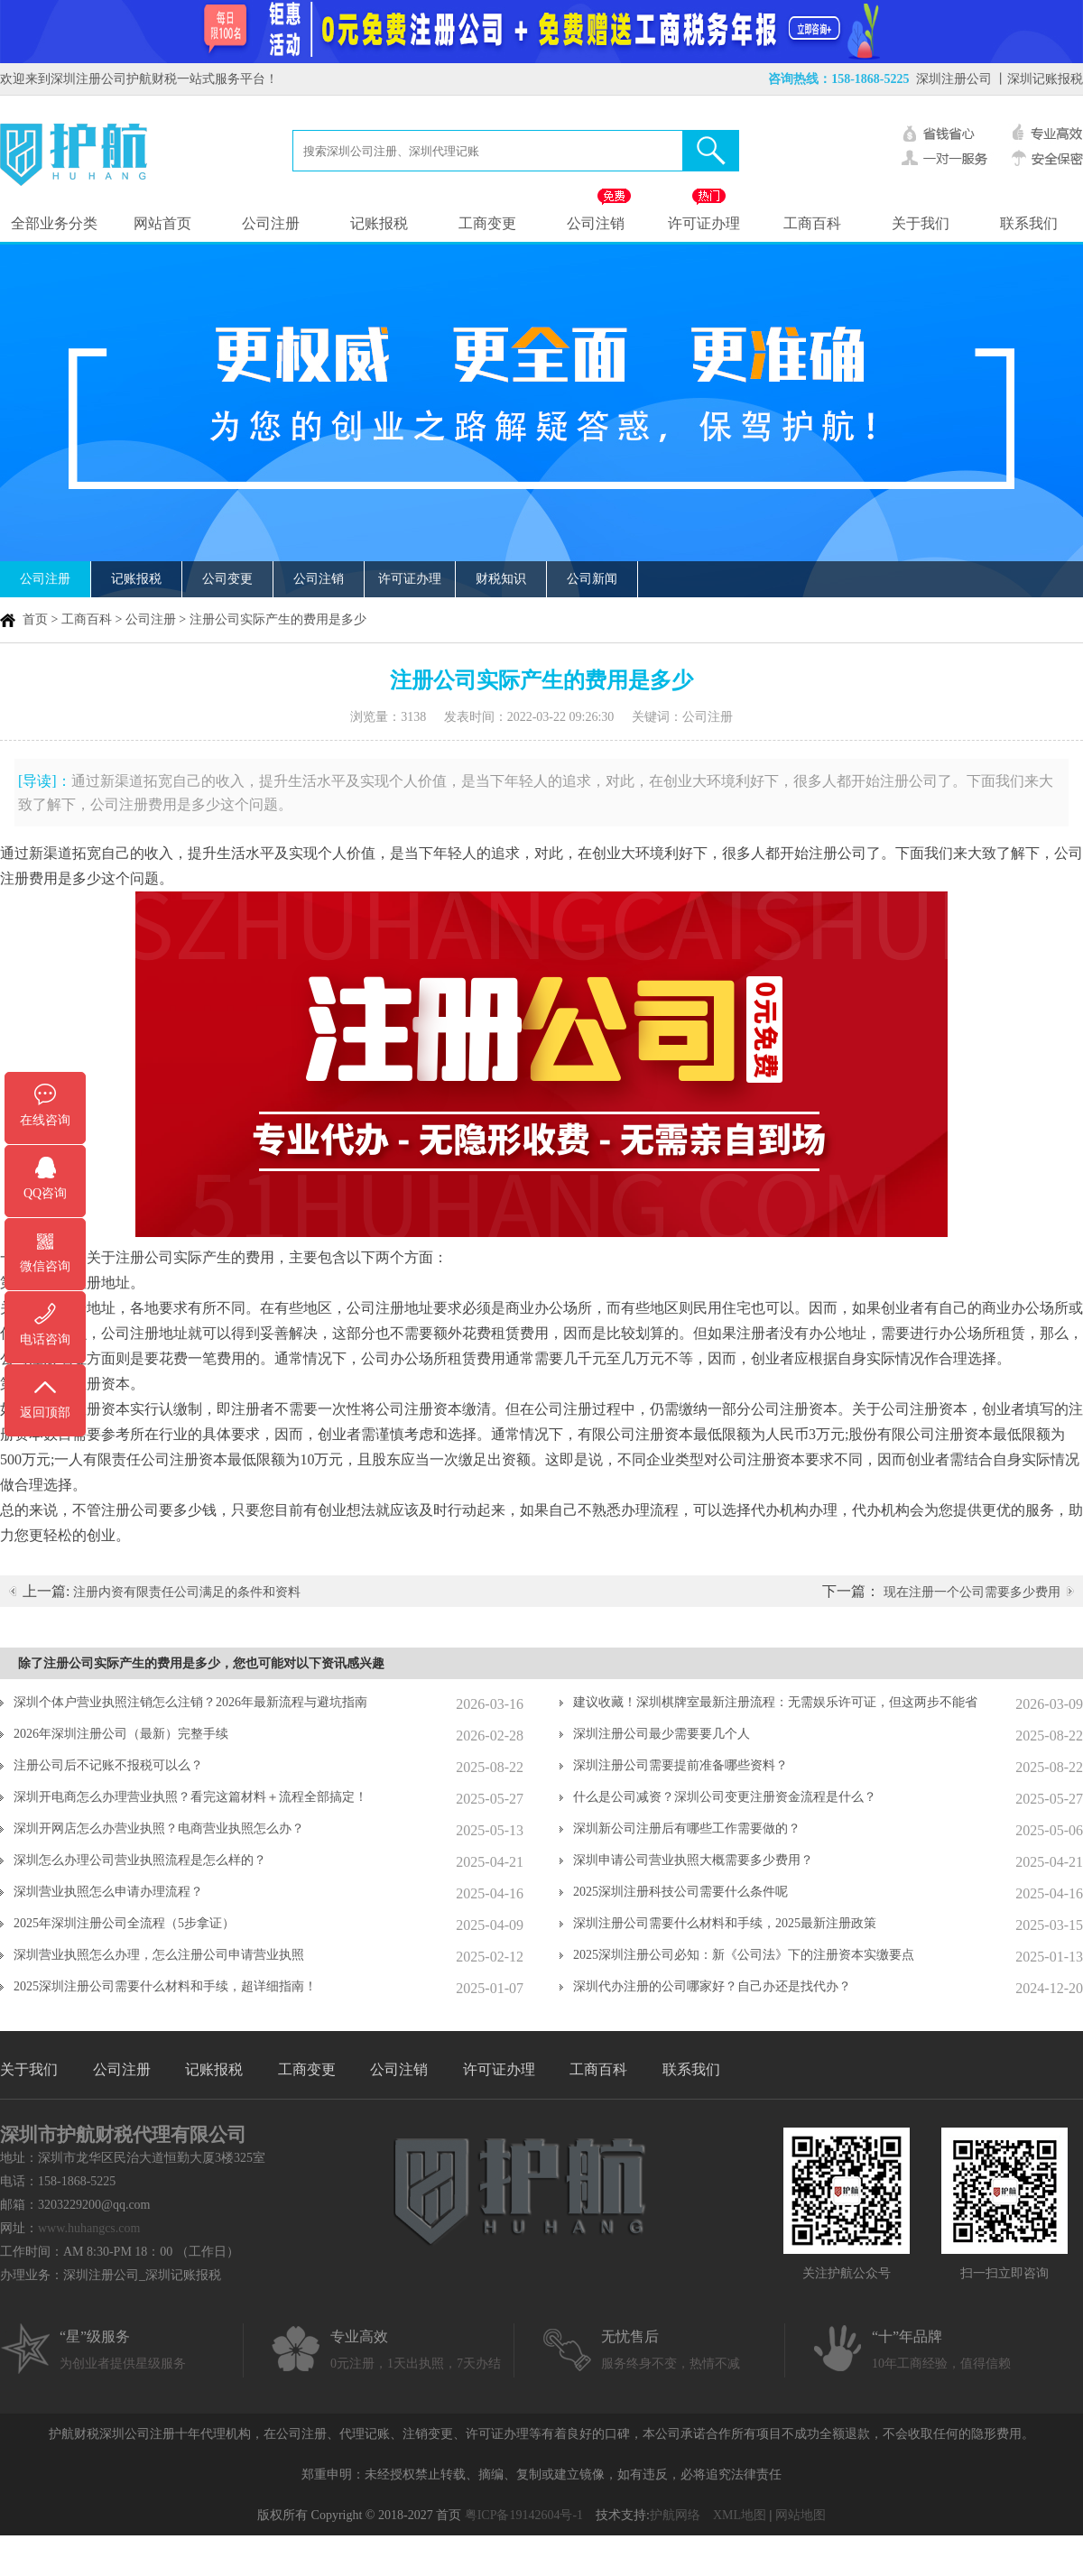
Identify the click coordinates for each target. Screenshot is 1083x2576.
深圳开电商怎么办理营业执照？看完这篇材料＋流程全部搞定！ (190, 1797)
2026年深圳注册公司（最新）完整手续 (121, 1733)
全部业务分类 (54, 223)
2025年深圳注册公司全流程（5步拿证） (124, 1923)
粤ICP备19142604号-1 (524, 2515)
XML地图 (739, 2515)
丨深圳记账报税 (1039, 79)
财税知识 (501, 579)
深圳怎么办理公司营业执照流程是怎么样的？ (140, 1860)
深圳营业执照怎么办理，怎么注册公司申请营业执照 (159, 1955)
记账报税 (379, 223)
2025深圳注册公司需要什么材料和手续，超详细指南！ (165, 1986)
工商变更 (487, 223)
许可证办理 (704, 223)
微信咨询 (45, 1266)
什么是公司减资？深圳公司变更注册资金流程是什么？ (724, 1797)
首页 (35, 619)
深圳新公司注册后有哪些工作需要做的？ (687, 1828)
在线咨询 (45, 1120)
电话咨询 (45, 1339)
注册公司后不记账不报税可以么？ (108, 1765)
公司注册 (271, 223)
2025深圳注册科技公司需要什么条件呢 (680, 1891)
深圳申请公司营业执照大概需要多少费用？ (693, 1860)
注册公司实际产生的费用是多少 (278, 619)
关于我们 (920, 223)
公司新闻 (592, 579)
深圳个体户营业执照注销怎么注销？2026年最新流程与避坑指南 (190, 1702)
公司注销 (596, 223)
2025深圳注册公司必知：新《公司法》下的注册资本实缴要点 (743, 1955)
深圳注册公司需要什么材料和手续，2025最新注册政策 (724, 1923)
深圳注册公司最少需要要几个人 (661, 1733)
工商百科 (812, 223)
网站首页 (162, 223)
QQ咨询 (45, 1193)
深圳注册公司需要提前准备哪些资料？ (680, 1765)
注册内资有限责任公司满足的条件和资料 (187, 1592)
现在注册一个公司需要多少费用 (972, 1592)
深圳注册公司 (954, 79)
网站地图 (800, 2515)
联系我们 (1029, 223)
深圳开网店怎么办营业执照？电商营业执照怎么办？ (159, 1828)
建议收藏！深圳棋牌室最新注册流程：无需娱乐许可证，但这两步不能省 (775, 1702)
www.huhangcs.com (89, 2228)
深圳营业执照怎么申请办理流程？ (108, 1891)
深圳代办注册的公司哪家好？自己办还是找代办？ (712, 1986)
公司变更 (227, 579)
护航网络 (675, 2515)
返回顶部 (45, 1412)
